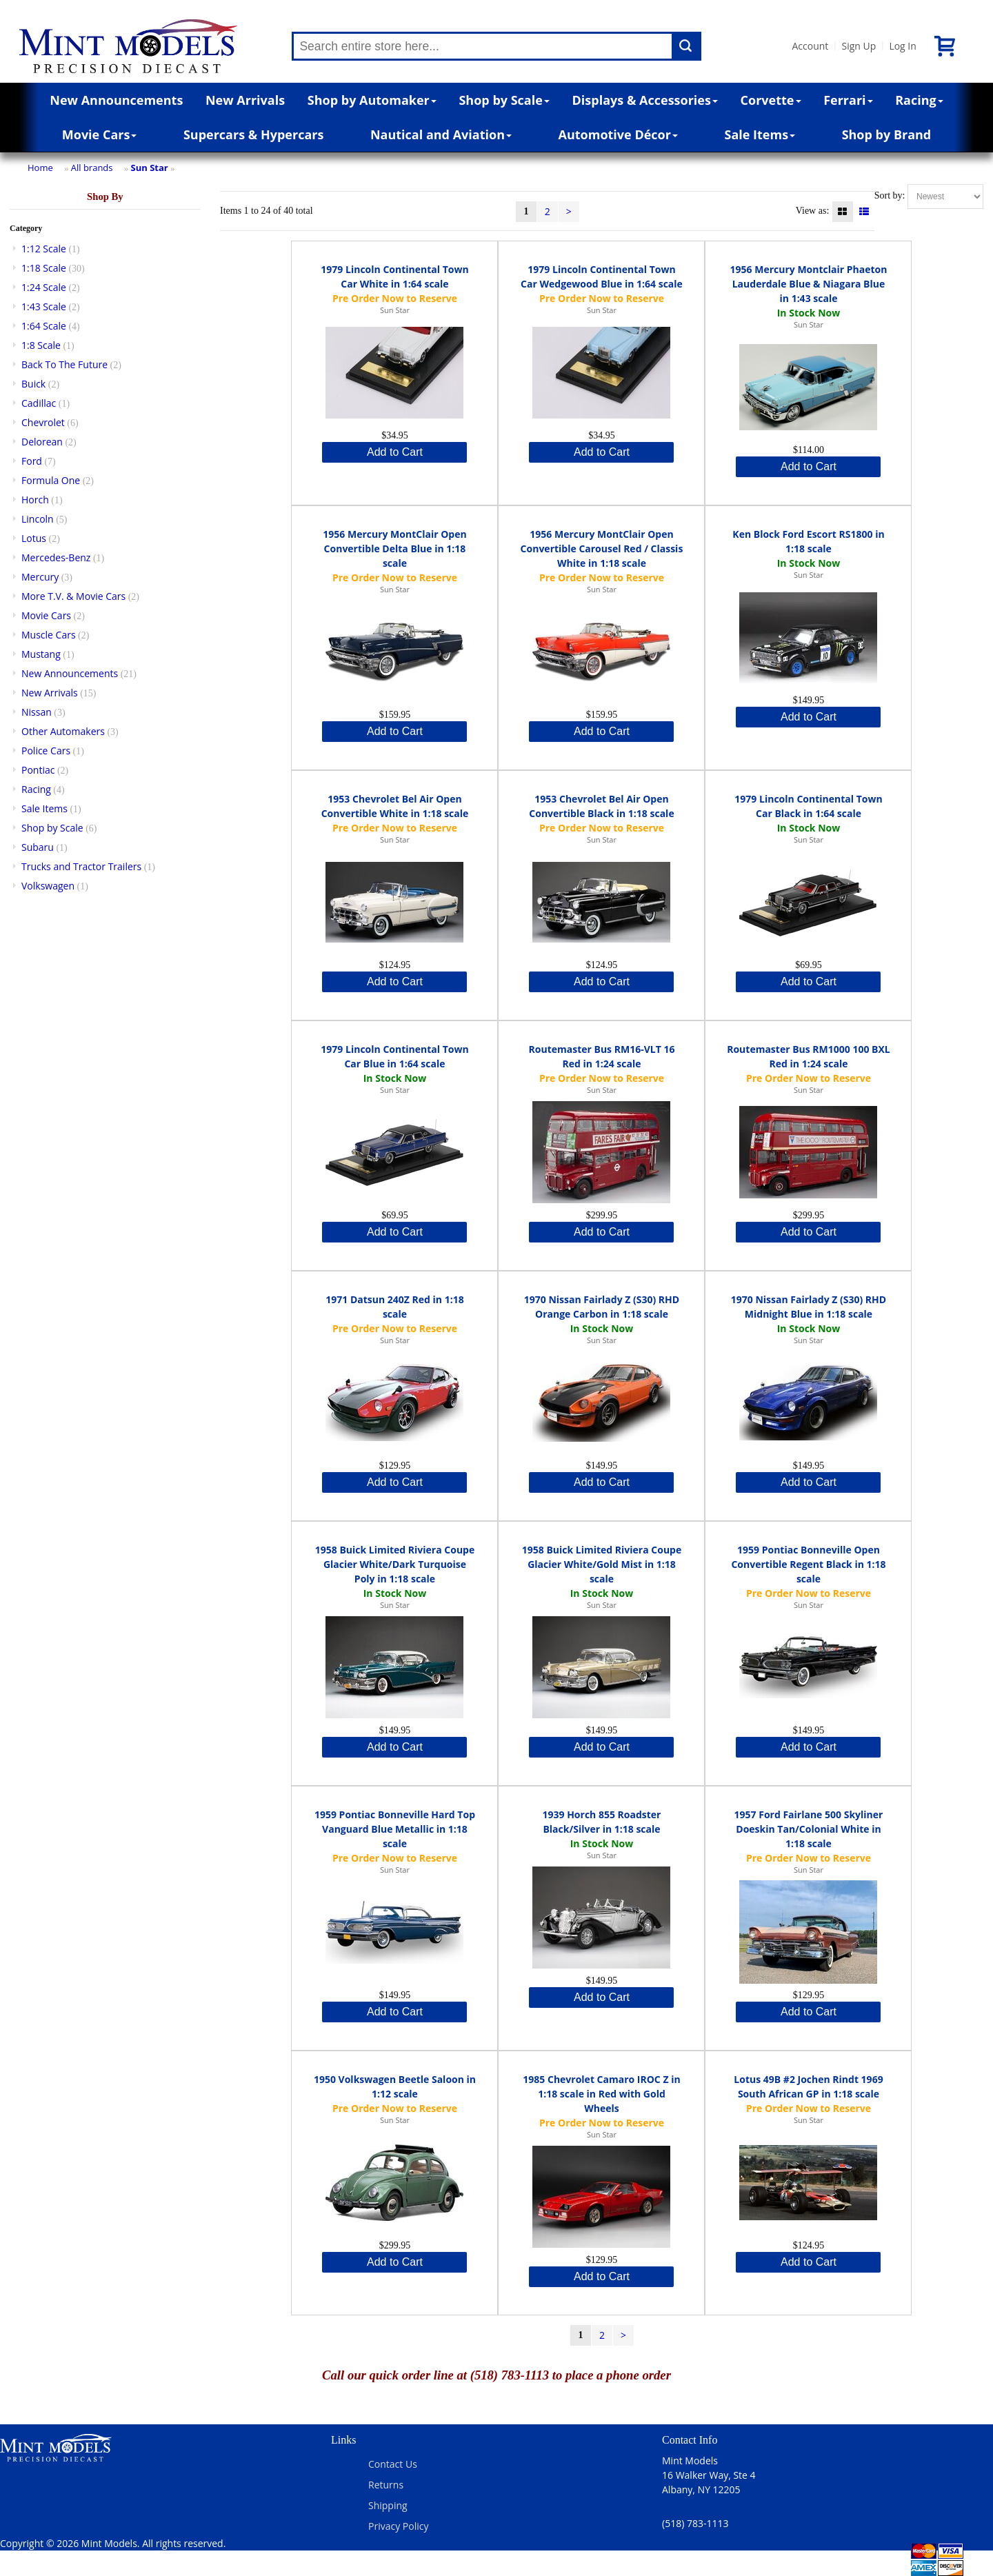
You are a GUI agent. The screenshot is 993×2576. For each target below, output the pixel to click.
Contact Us (392, 2464)
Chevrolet (43, 422)
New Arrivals (245, 100)
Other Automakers (63, 731)
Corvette (771, 100)
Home (40, 167)
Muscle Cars (48, 634)
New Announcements (116, 100)
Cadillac (38, 403)
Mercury (40, 576)
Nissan (36, 711)
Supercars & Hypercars (253, 134)
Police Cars (45, 750)
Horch (35, 499)
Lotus (33, 538)
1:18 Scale (43, 267)
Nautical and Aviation (441, 134)
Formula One (50, 480)
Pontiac (37, 769)
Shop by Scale (504, 100)
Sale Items (759, 134)
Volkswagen (47, 885)
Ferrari (847, 100)
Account (810, 45)
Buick (33, 383)
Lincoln (37, 518)
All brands (92, 167)
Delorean (42, 441)
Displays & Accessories (645, 100)
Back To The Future (64, 364)
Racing (919, 100)
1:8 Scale (41, 345)
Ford (31, 460)
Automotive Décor (618, 134)
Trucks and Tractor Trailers (81, 866)
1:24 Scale (43, 287)
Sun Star (149, 167)
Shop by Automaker (372, 100)
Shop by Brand (887, 134)
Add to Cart (395, 452)
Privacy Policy (398, 2526)
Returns (385, 2484)
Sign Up (858, 45)
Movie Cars (99, 134)
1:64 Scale (43, 325)
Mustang (41, 654)
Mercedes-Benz (55, 557)
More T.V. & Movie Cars (73, 596)
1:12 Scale (43, 248)
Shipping (388, 2505)
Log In (902, 45)
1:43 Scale (43, 306)
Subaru (37, 847)
